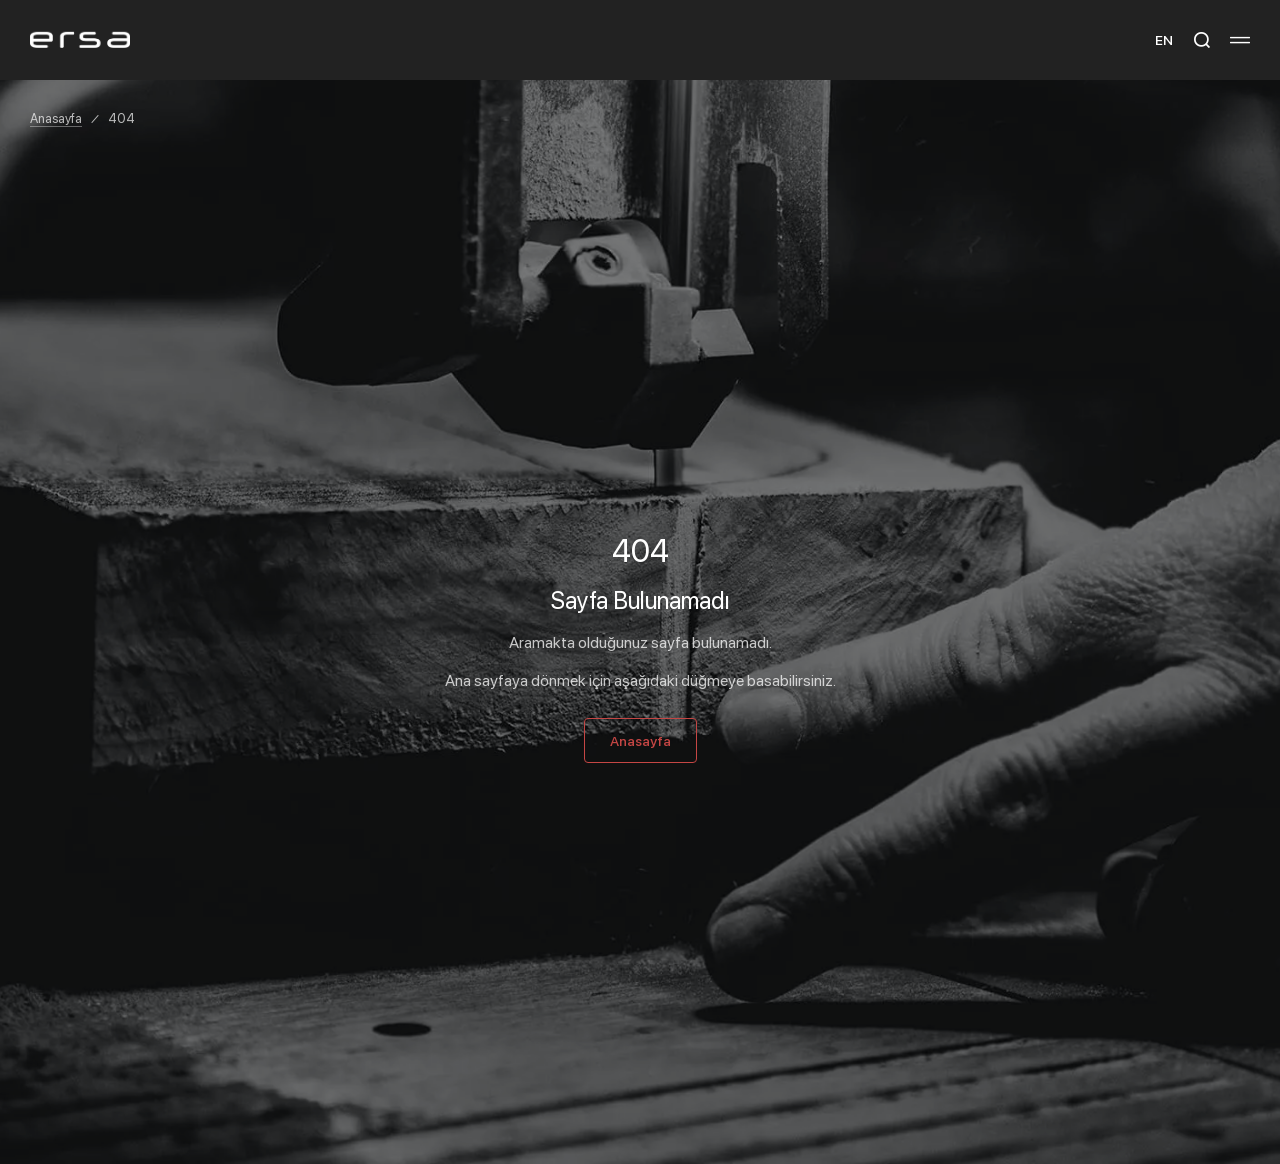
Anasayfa (56, 118)
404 (121, 118)
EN (1164, 39)
